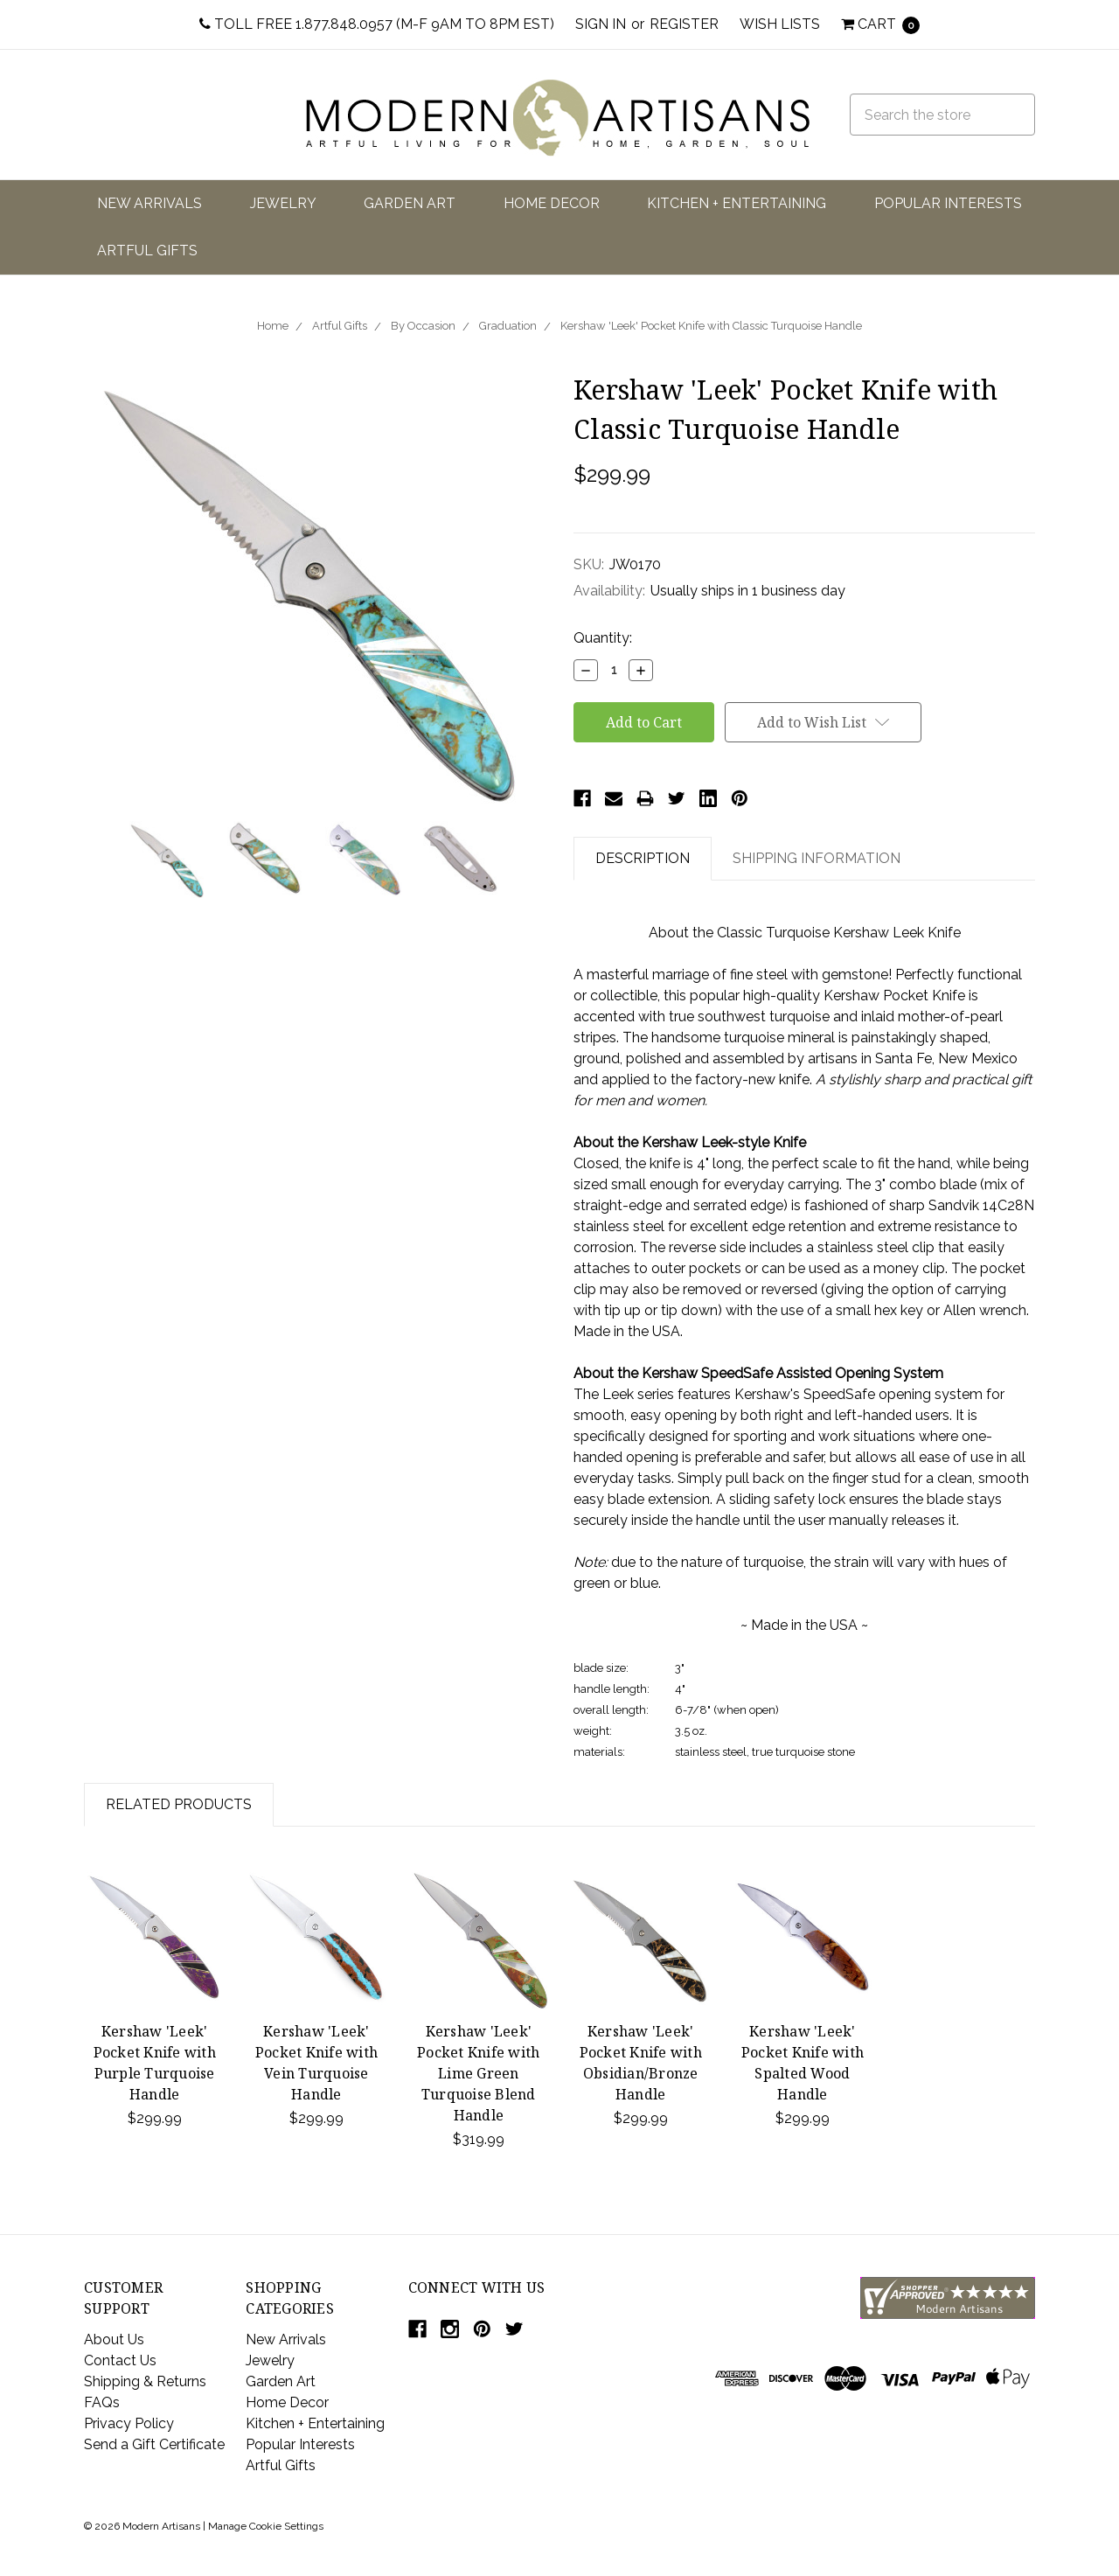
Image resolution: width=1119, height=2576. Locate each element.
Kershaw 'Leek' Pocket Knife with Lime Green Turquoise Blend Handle (478, 2073)
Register (684, 24)
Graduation (508, 325)
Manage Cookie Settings (265, 2526)
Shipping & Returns (145, 2381)
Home (272, 325)
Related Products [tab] (179, 1804)
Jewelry (283, 203)
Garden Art (409, 203)
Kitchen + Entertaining (736, 203)
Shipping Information (816, 858)
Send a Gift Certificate (154, 2444)
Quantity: (602, 638)
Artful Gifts (147, 250)
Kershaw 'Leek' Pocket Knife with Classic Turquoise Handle (711, 325)
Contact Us (120, 2360)
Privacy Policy (129, 2423)
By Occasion (423, 325)
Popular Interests (948, 203)
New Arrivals (149, 203)
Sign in (600, 24)
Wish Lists (780, 24)
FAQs (102, 2402)
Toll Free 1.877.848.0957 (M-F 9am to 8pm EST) (376, 24)
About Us (114, 2339)
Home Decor (552, 203)
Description (642, 858)
